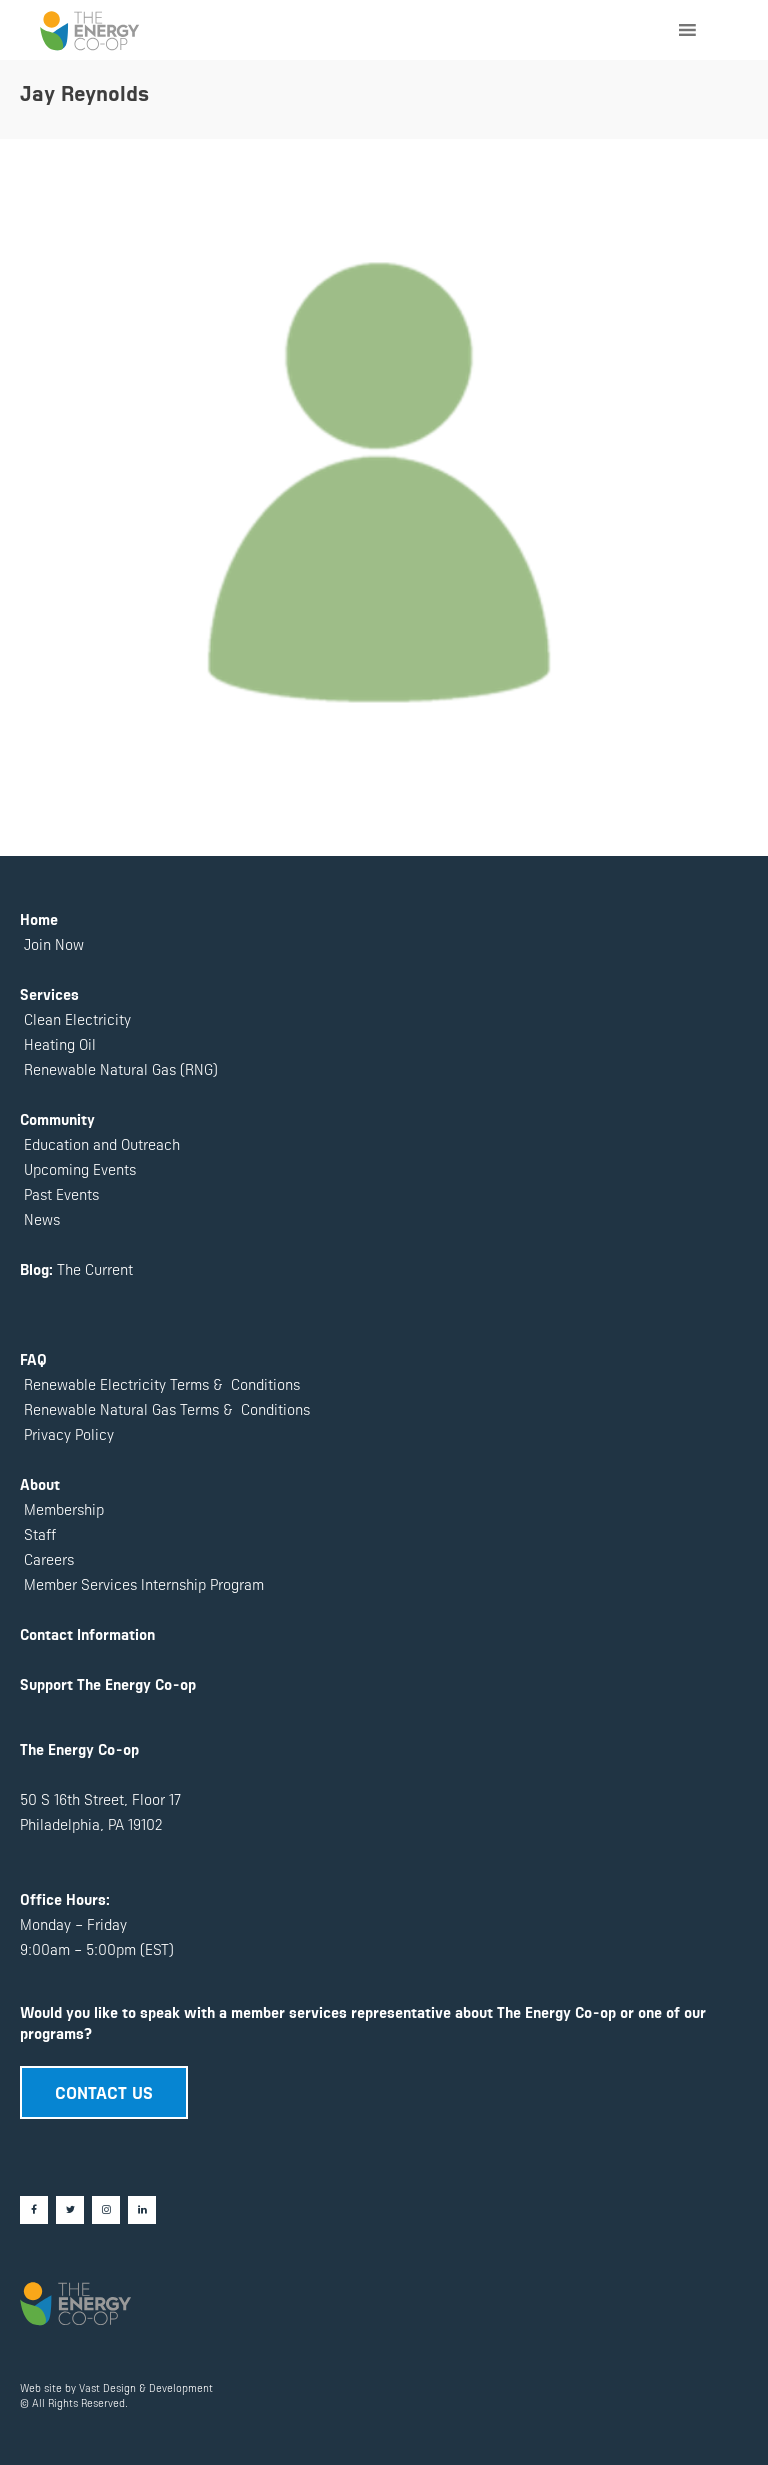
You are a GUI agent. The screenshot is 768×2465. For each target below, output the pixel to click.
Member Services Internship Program (142, 1583)
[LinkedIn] (142, 2210)
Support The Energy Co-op (108, 1683)
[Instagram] (106, 2210)
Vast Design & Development (146, 2387)
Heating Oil (60, 1043)
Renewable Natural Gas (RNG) (121, 1068)
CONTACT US (104, 2091)
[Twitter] (70, 2210)
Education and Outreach (100, 1143)
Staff (40, 1533)
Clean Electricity (77, 1018)
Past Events (59, 1193)
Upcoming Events (78, 1168)
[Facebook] (34, 2210)
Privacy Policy (67, 1433)
